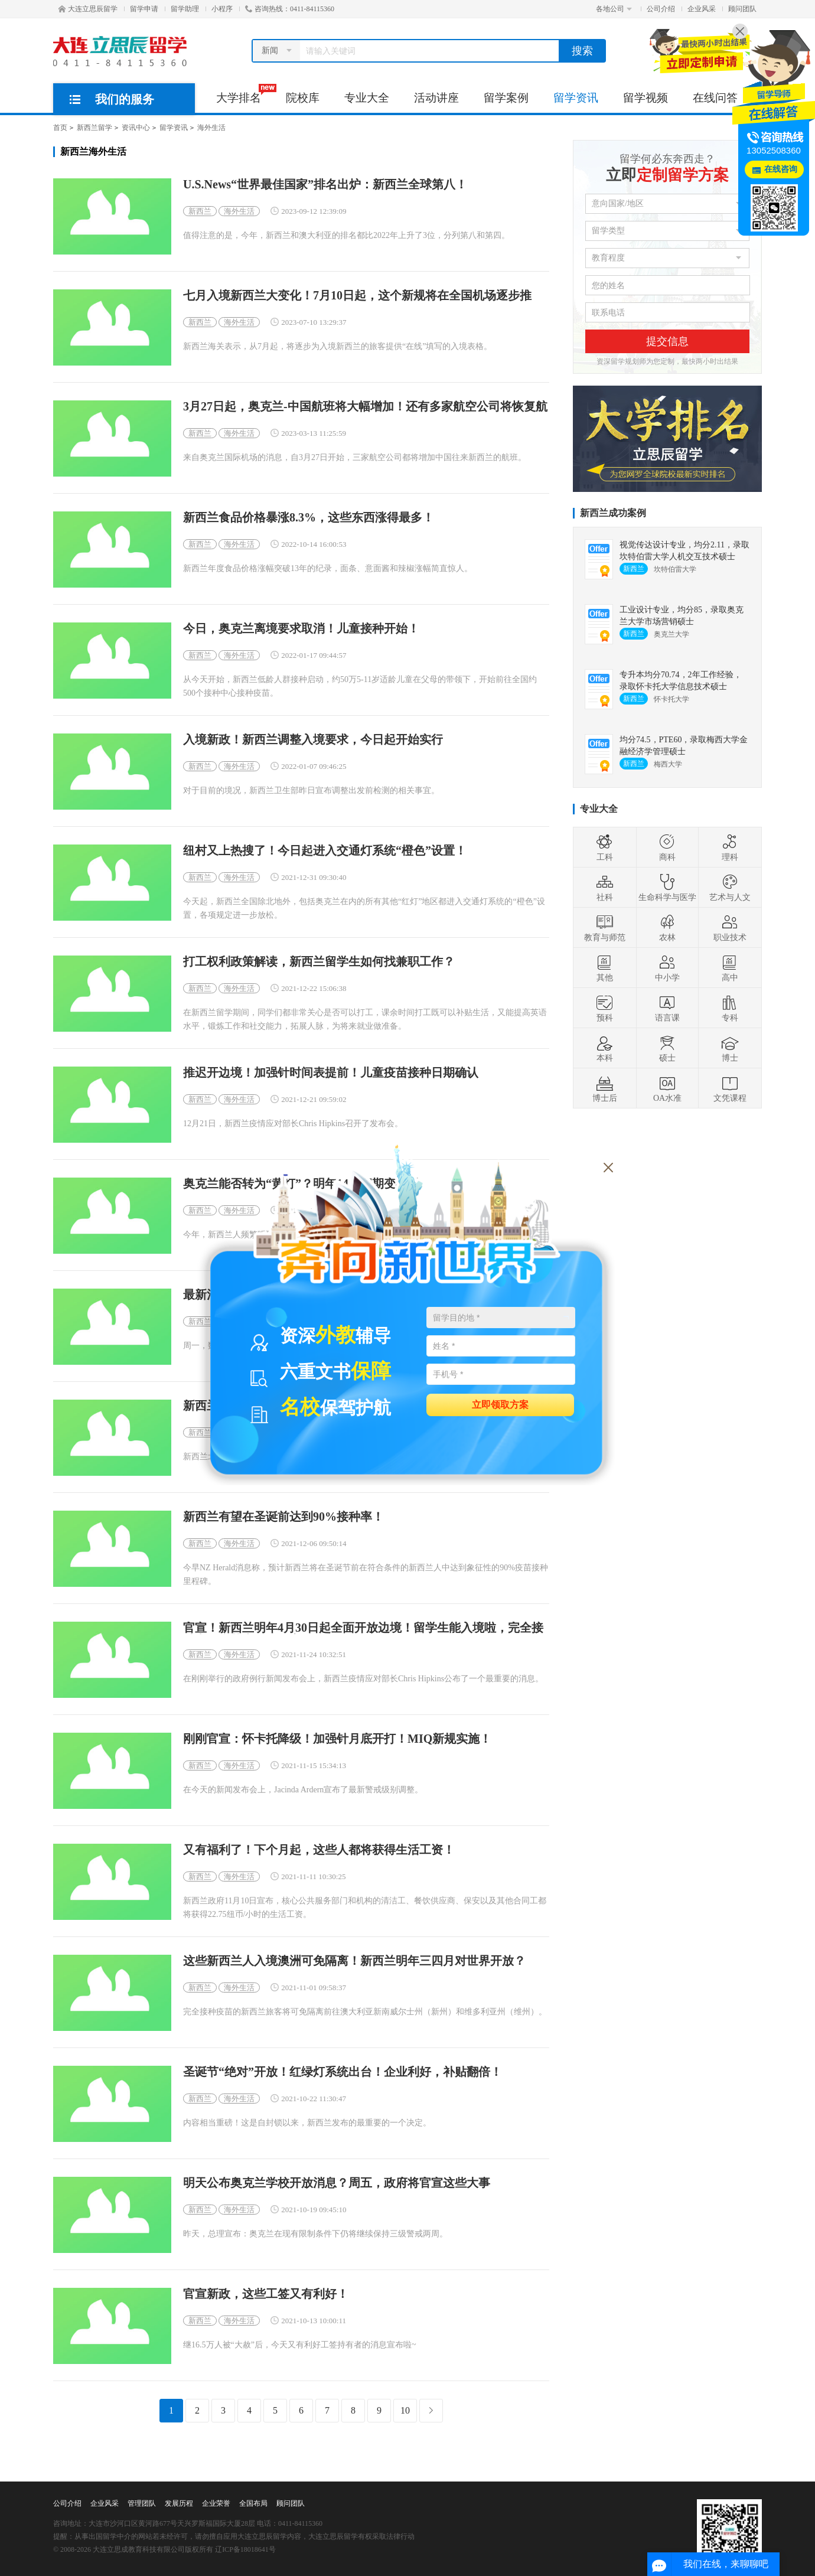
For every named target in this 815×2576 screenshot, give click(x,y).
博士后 (604, 1088)
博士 (730, 1048)
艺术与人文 (730, 887)
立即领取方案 (500, 1404)
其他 (605, 968)
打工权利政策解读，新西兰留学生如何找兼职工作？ (319, 962)
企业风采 (701, 9)
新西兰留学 (94, 127)
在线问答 (715, 98)
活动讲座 (436, 98)
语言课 (667, 1008)
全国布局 (253, 2503)
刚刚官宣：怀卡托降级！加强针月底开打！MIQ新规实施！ (337, 1739)
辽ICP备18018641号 (245, 2549)
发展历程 (179, 2503)
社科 (605, 887)
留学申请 (144, 9)
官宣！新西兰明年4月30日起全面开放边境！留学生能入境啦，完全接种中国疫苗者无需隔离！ (363, 1628)
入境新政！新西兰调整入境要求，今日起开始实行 (313, 739)
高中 (730, 968)
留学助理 (185, 9)
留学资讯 (575, 98)
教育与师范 (604, 928)
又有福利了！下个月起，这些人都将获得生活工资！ (319, 1850)
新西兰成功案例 (613, 513)
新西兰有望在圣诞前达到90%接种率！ (283, 1517)
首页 (60, 127)
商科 (667, 847)
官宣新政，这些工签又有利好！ (265, 2294)
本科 (605, 1048)
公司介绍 (661, 9)
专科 (730, 1008)
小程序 (222, 9)
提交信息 (667, 341)
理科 (730, 847)
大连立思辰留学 (88, 9)
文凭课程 (729, 1088)
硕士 (667, 1048)
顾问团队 (742, 9)
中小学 (667, 968)
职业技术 (729, 928)
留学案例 (506, 98)
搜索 (582, 51)
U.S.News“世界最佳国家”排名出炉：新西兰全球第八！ (325, 184)
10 (405, 2410)
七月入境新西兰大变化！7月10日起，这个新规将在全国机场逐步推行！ (357, 295)
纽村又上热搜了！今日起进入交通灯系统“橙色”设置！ (325, 850)
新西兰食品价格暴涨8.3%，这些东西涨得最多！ (308, 517)
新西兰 (199, 211)
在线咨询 (780, 169)
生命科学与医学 (667, 887)
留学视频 (645, 98)
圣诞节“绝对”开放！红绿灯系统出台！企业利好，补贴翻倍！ (342, 2072)
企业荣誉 (216, 2503)
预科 (605, 1008)
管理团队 (142, 2503)
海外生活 (211, 127)
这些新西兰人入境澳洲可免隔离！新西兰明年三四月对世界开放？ (354, 1961)
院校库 (303, 98)
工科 (605, 847)
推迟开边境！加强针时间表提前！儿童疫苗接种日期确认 (330, 1073)
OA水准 (667, 1088)
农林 (667, 928)
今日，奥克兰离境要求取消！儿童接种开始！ (301, 628)
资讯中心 (136, 127)
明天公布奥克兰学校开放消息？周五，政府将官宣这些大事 (336, 2183)
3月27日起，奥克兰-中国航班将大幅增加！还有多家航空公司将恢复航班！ (365, 406)
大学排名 (244, 94)
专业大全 (366, 98)
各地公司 (614, 9)
